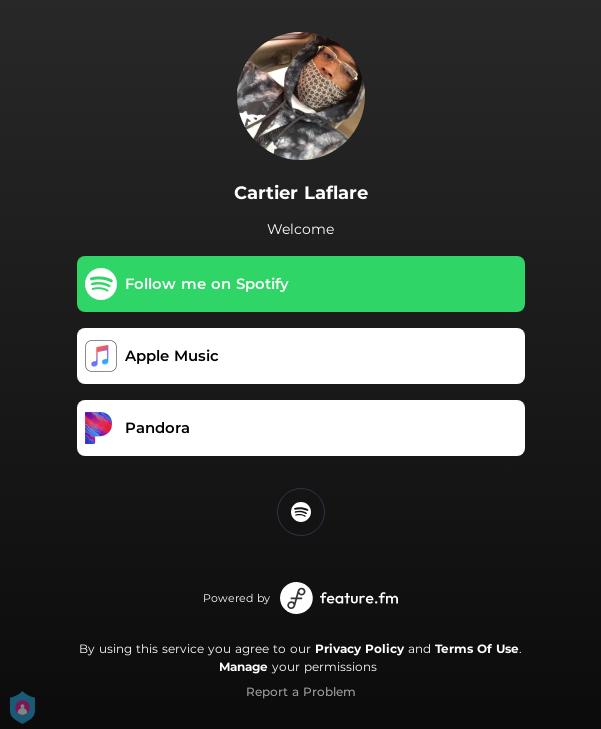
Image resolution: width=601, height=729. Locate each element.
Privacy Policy (359, 648)
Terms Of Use (477, 648)
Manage (243, 666)
